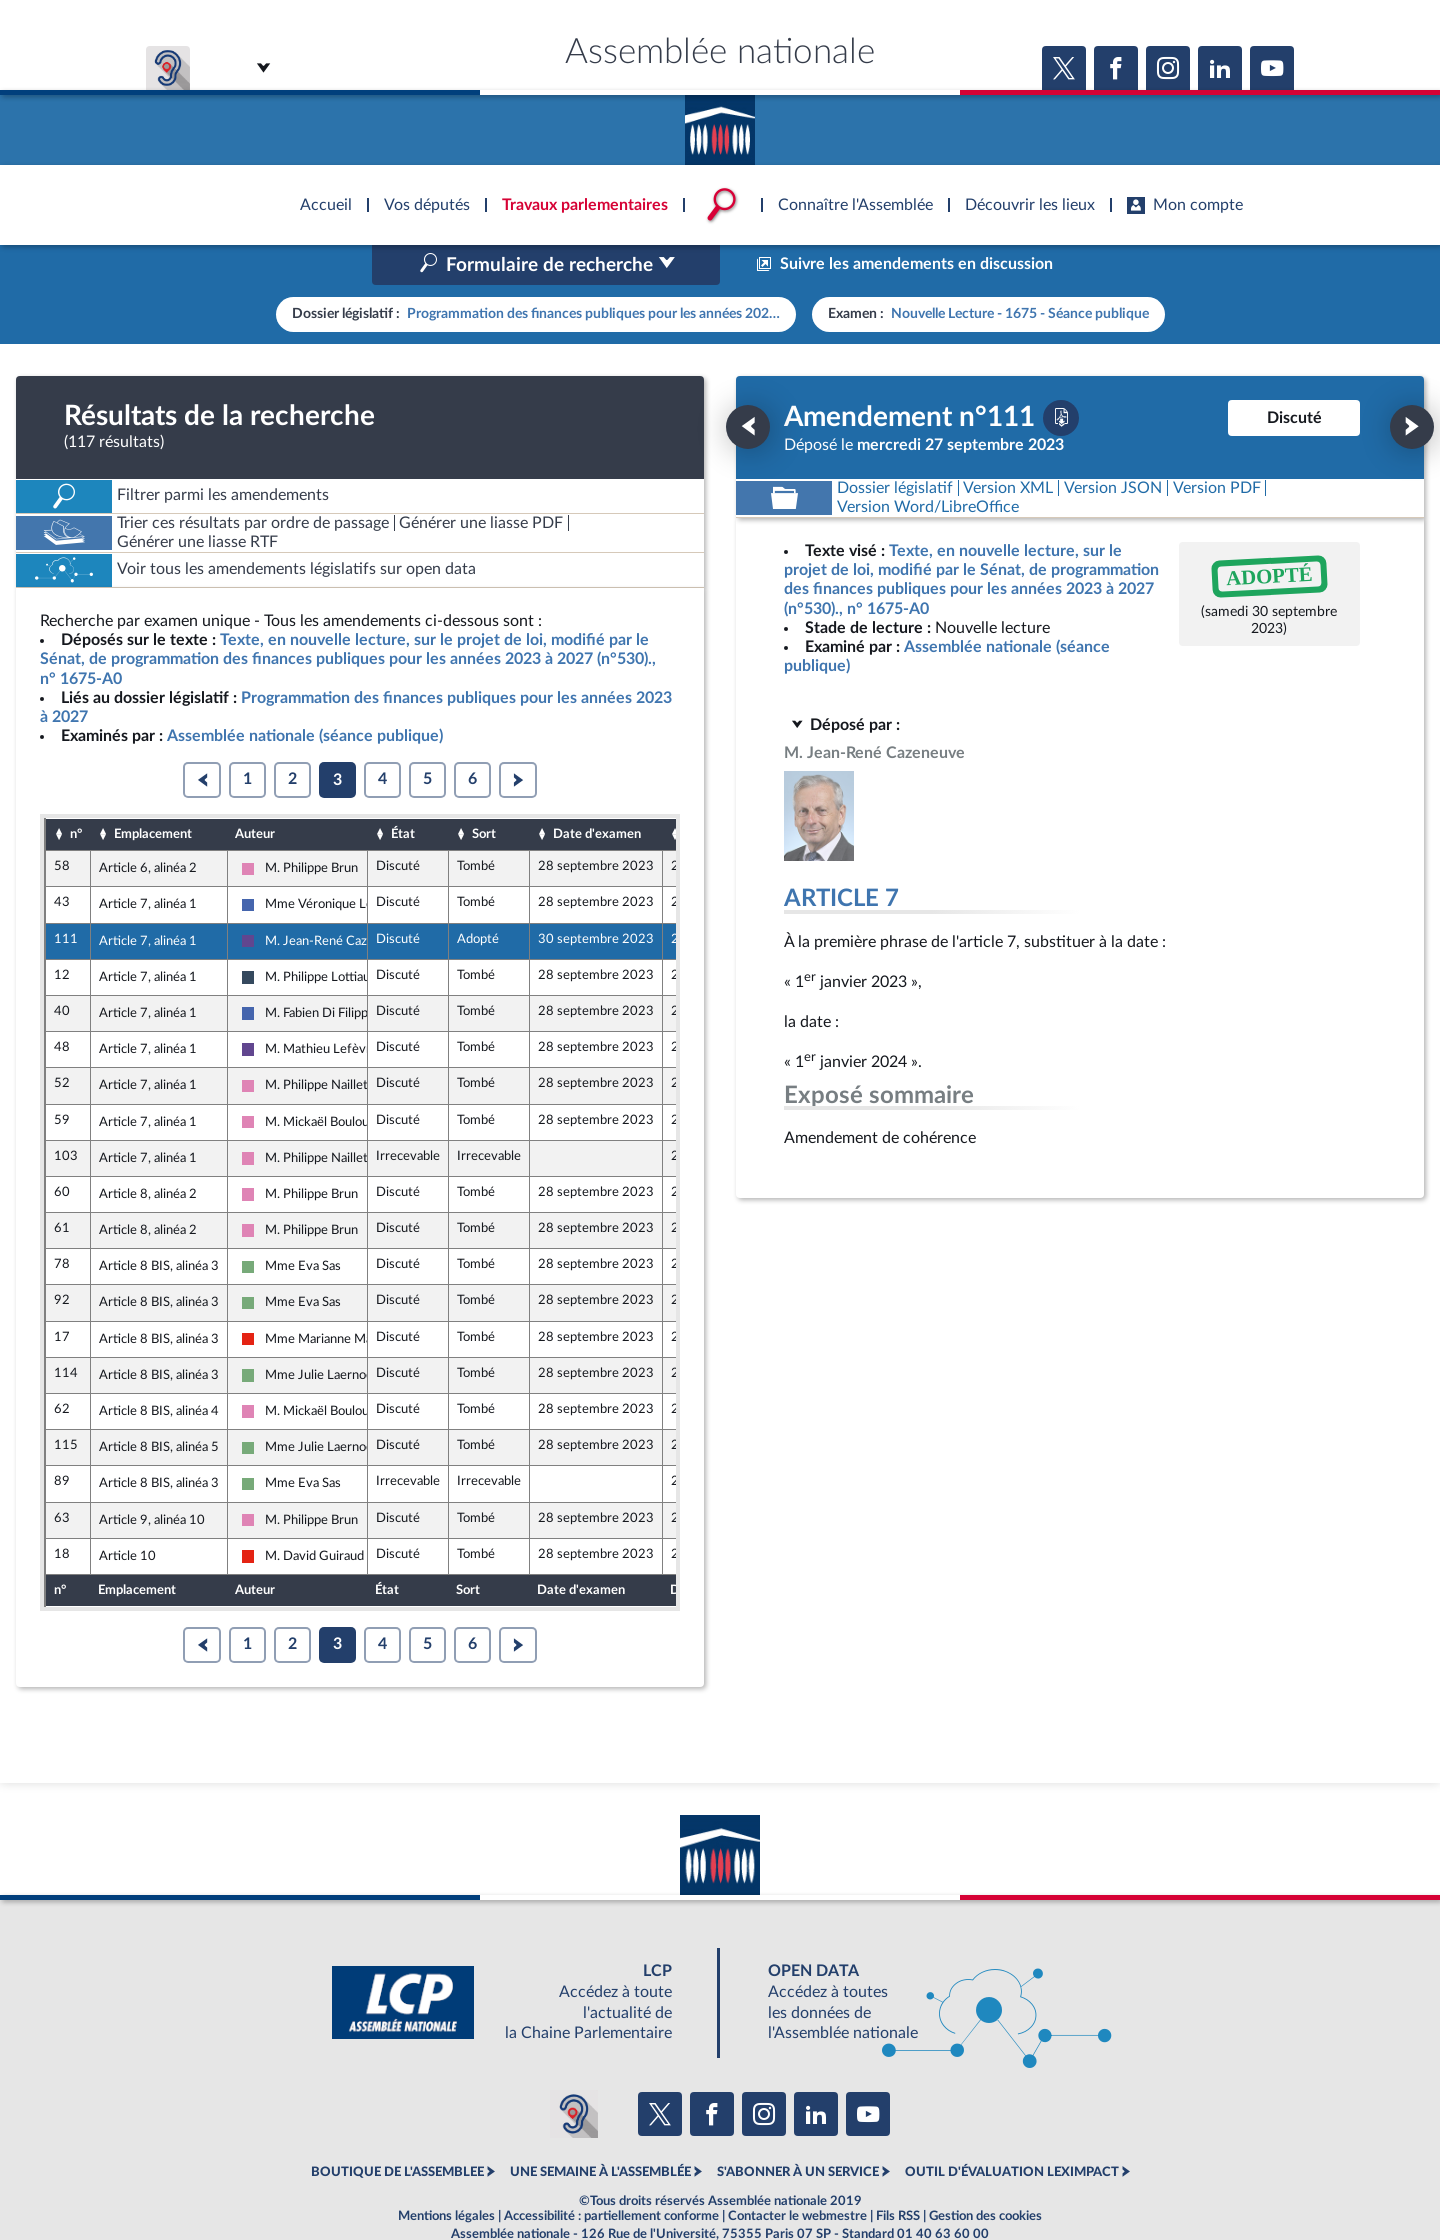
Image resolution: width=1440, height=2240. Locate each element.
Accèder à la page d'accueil (720, 123)
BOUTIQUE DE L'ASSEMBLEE (397, 2130)
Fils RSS (898, 2174)
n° (76, 791)
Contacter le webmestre (797, 2174)
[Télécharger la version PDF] (1061, 375)
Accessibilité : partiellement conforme (611, 2174)
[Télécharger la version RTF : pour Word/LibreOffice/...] (928, 464)
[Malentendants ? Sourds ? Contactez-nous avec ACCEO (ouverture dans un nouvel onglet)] (574, 2071)
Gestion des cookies (985, 2174)
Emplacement (153, 791)
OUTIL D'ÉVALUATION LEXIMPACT (1012, 2130)
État (403, 791)
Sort (484, 791)
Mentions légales (446, 2174)
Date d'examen (597, 791)
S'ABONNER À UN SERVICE (798, 2130)
